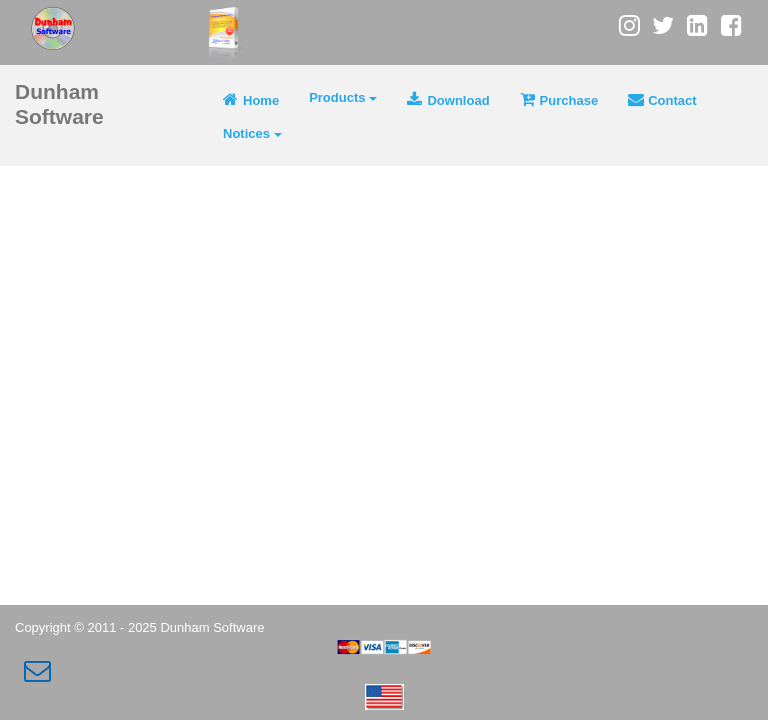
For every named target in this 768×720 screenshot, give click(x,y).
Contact (662, 99)
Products (343, 97)
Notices (252, 133)
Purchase (559, 99)
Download (448, 99)
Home (251, 99)
